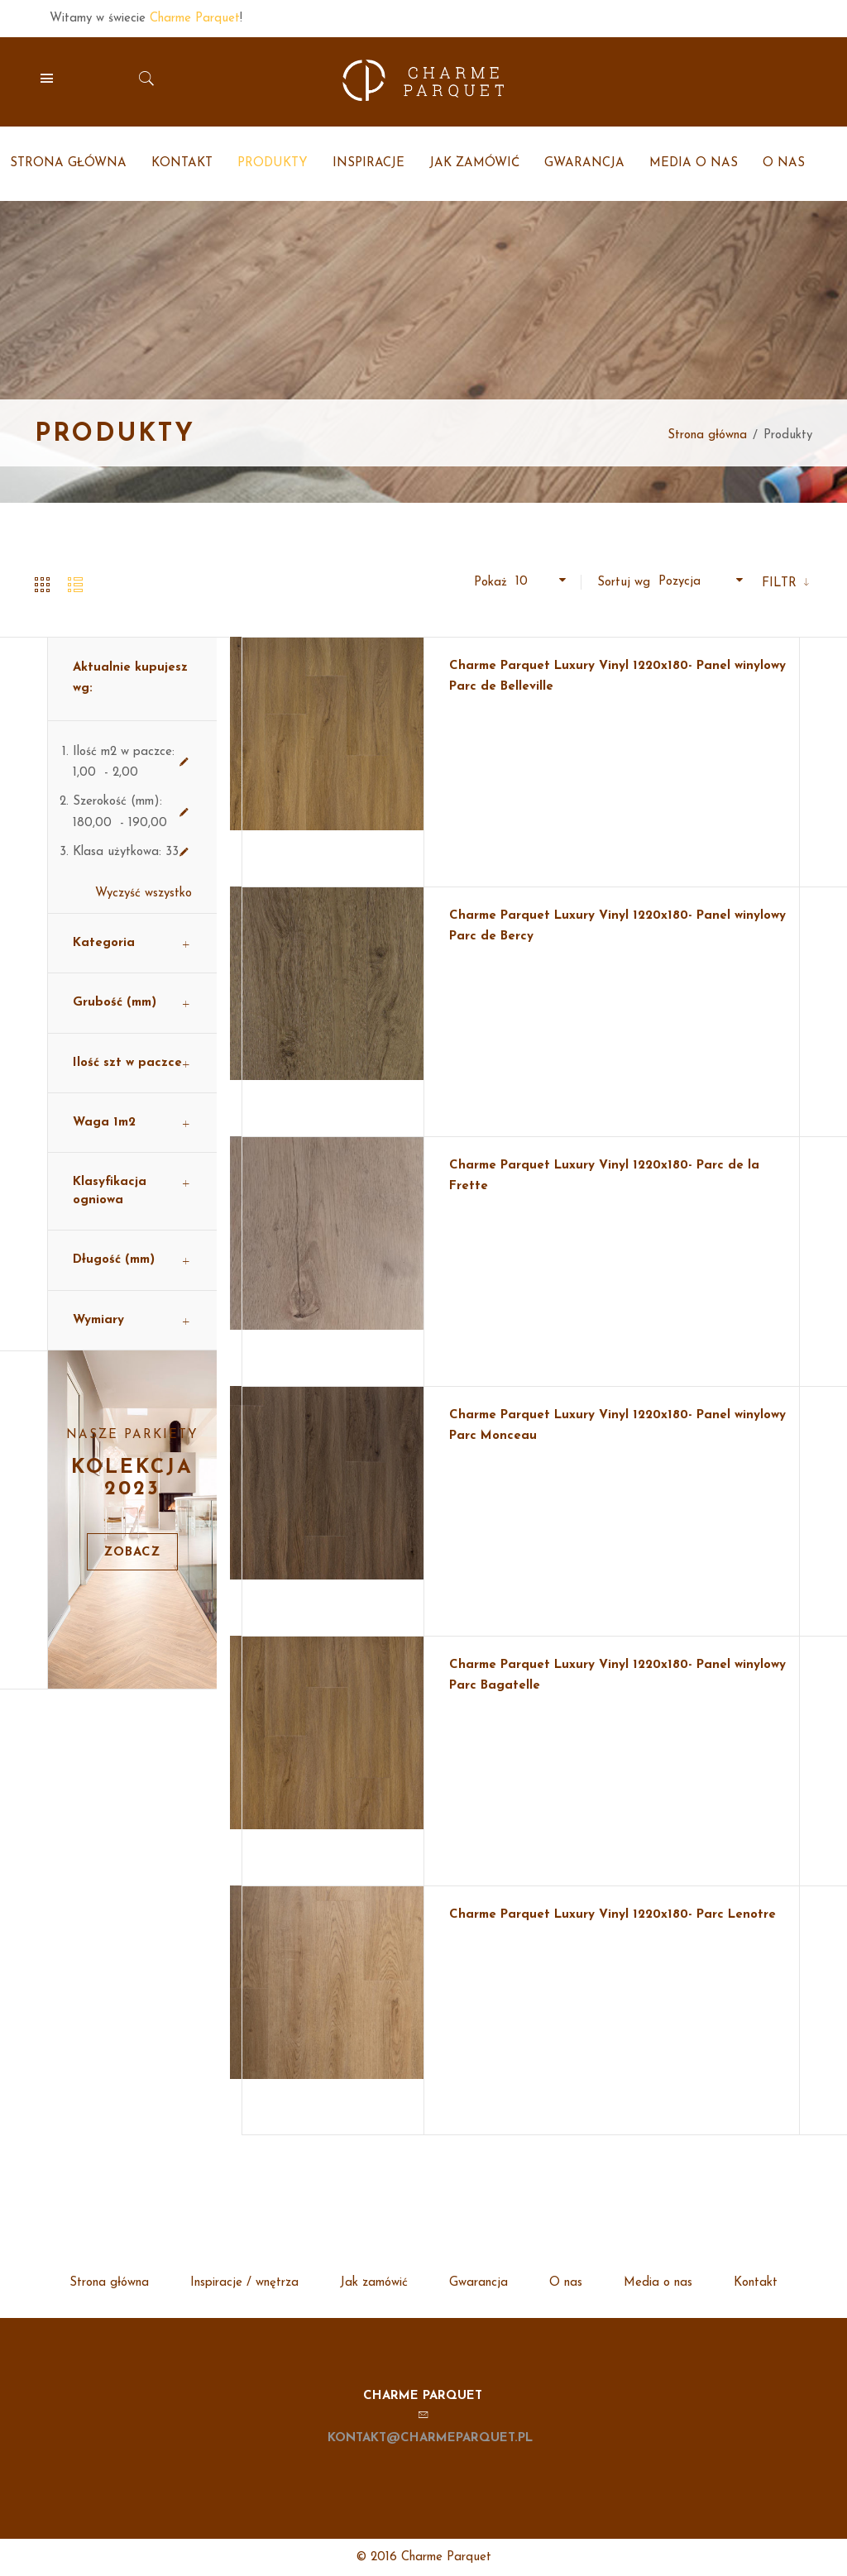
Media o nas (658, 2283)
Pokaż (490, 582)
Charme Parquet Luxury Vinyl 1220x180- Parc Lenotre (612, 1915)
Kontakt (756, 2283)
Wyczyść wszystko (143, 893)
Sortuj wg (623, 582)
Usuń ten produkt (183, 762)
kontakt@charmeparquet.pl (430, 2438)
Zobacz (132, 1552)
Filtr (781, 583)
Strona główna (707, 435)
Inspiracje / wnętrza (244, 2283)
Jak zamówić (374, 2283)
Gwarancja (478, 2283)
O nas (565, 2283)
